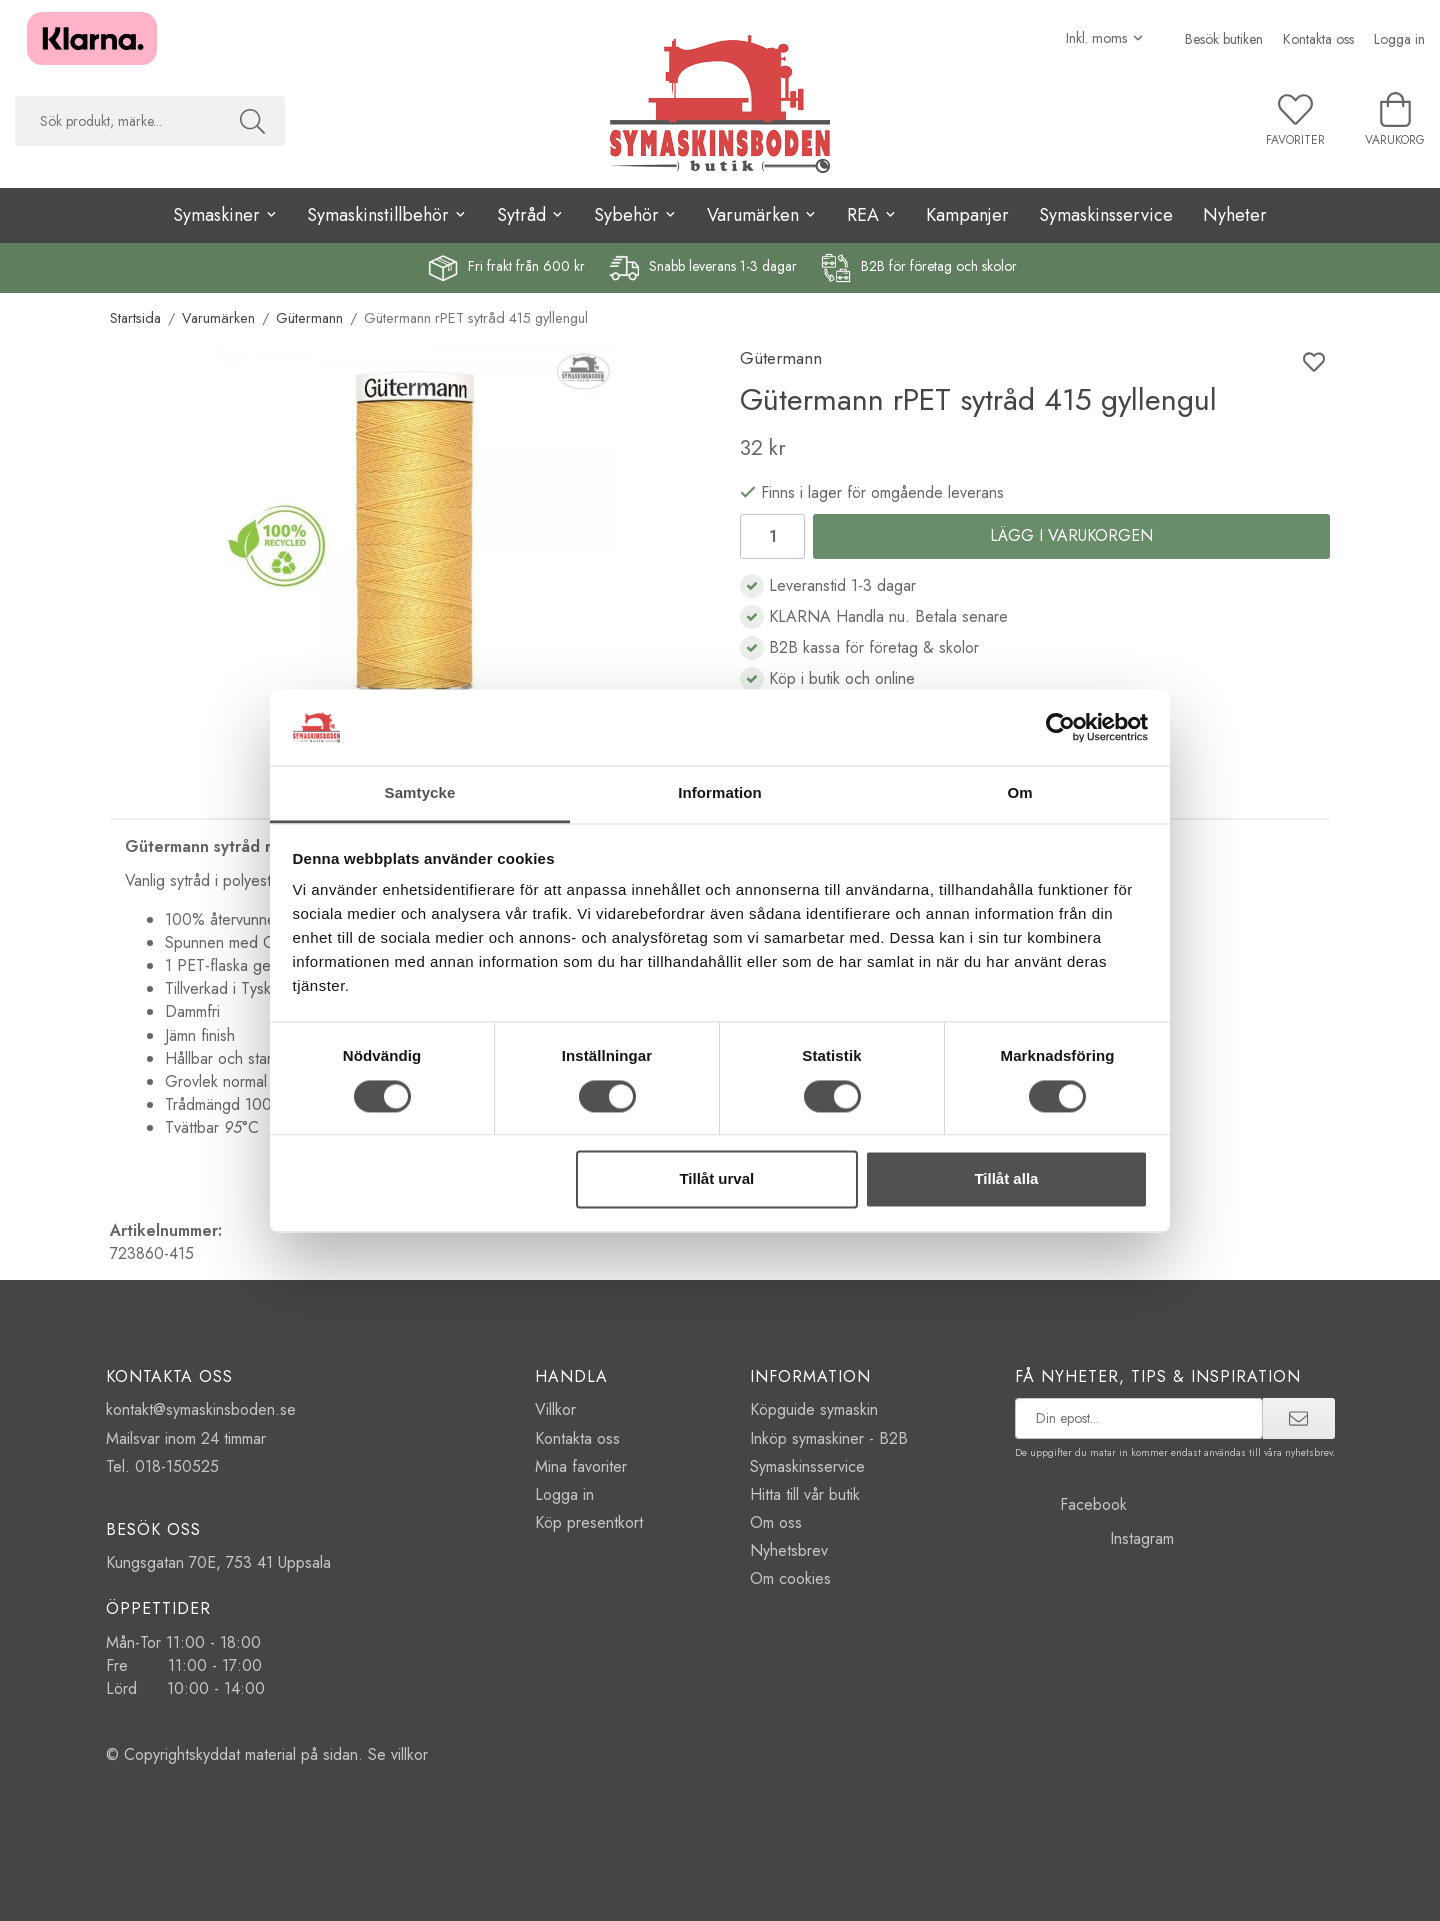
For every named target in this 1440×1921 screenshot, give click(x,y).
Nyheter (1235, 215)
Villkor (555, 1409)
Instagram (1094, 1538)
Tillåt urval (716, 1179)
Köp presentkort (589, 1522)
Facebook (1071, 1504)
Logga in (1399, 39)
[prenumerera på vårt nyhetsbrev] (1139, 1418)
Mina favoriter (581, 1466)
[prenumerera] (1298, 1418)
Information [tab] (720, 793)
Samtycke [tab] (420, 793)
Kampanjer (967, 215)
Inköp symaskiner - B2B (829, 1438)
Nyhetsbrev (789, 1550)
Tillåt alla (1006, 1179)
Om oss (776, 1522)
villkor (409, 1754)
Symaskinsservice (1106, 215)
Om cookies (790, 1578)
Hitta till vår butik (805, 1494)
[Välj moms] (1105, 38)
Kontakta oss (1318, 39)
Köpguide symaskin (814, 1409)
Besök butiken (1224, 39)
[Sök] (252, 121)
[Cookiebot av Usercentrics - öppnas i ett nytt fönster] (1060, 727)
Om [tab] (1019, 793)
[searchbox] (117, 121)
